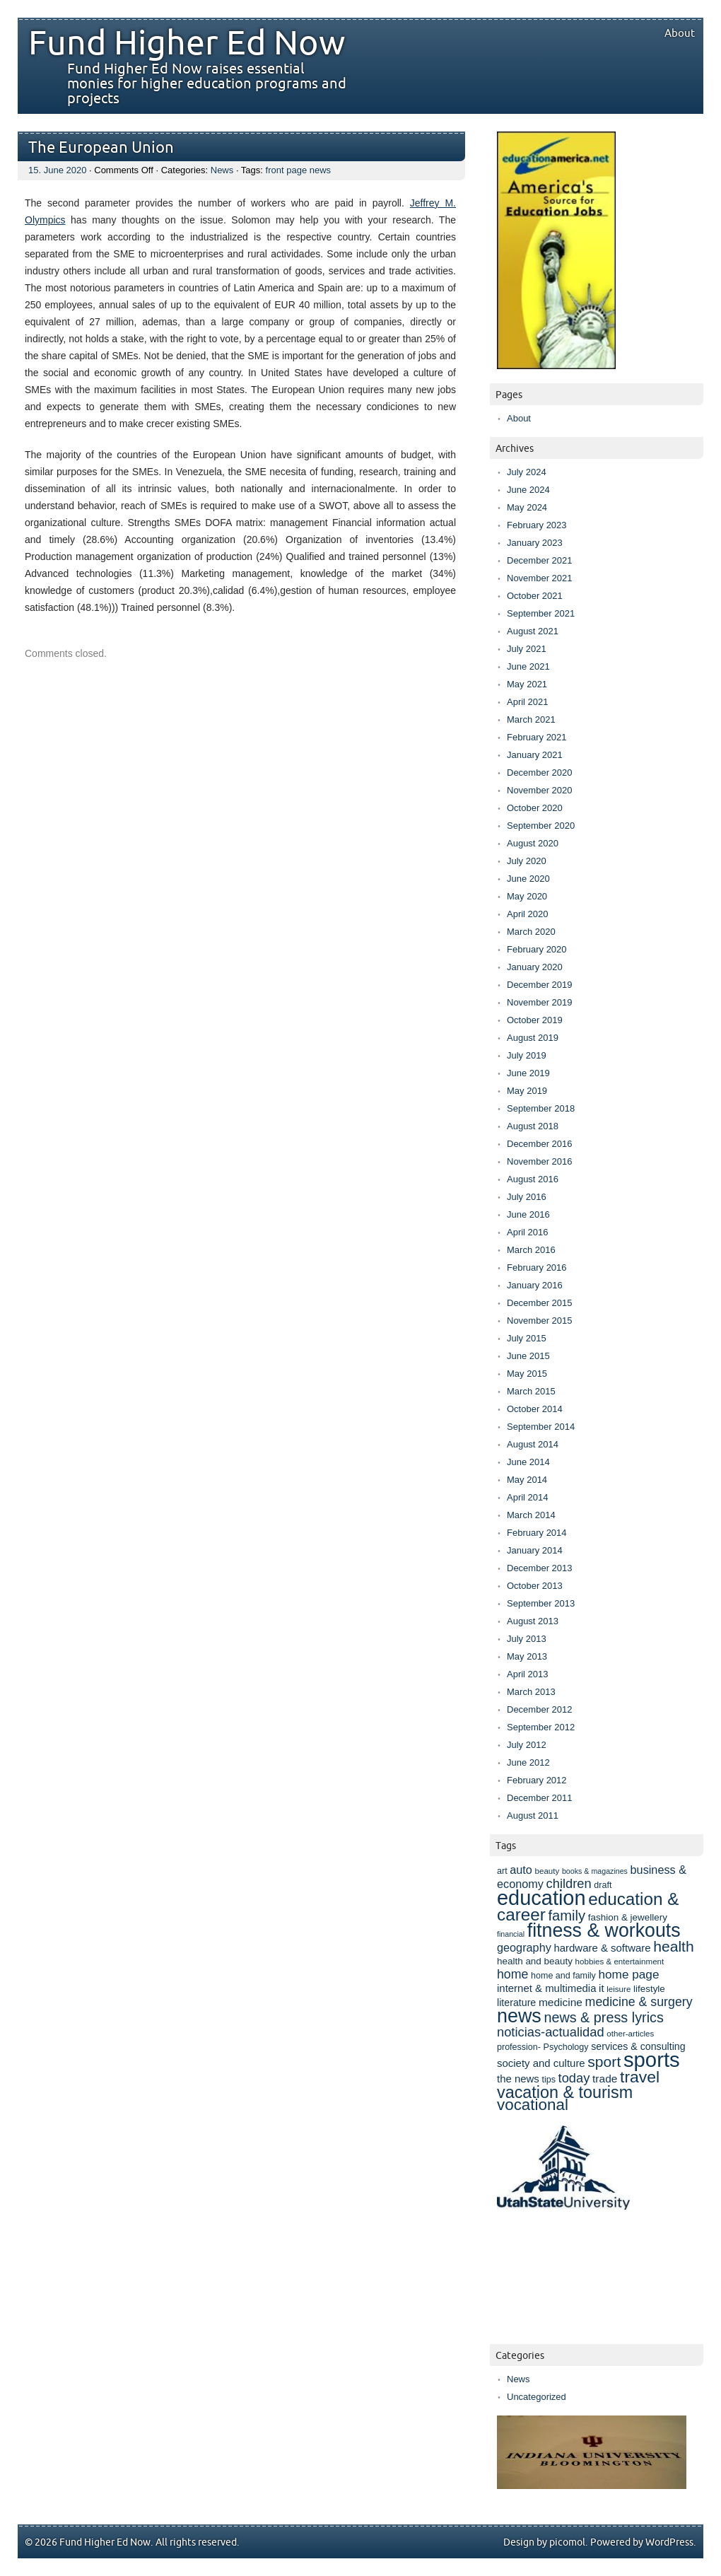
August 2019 (532, 1037)
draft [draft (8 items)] (602, 1885)
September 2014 (541, 1426)
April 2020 (528, 914)
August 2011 (532, 1815)
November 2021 (540, 578)
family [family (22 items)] (566, 1915)
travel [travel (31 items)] (640, 2077)
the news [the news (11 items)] (518, 2079)
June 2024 (528, 489)
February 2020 (537, 949)
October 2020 (535, 808)
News (222, 170)
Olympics (45, 220)
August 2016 (532, 1179)
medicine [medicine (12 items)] (560, 2002)
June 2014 (528, 1462)
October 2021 (535, 595)
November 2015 (540, 1320)
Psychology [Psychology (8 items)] (566, 2047)
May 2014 (527, 1479)
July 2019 (526, 1055)
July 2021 (526, 648)
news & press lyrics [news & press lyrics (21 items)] (603, 2017)
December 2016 (540, 1143)
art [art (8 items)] (502, 1871)
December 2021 (540, 560)
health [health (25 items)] (673, 1946)
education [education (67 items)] (541, 1898)
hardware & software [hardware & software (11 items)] (601, 1948)
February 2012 (537, 1780)
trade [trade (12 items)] (604, 2079)
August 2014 (532, 1444)
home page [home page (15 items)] (628, 1974)
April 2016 (528, 1232)
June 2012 (528, 1762)
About (679, 33)
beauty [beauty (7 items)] (547, 1870)
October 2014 (535, 1409)
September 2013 (541, 1603)
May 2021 (527, 684)
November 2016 (540, 1161)
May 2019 (527, 1090)
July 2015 (526, 1338)
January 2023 (535, 542)
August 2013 (532, 1621)
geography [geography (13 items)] (524, 1947)
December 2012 (540, 1709)
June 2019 (528, 1073)
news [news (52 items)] (519, 2016)
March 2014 (531, 1515)
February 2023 (537, 525)
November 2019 (540, 1002)
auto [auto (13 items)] (521, 1869)
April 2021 (528, 702)
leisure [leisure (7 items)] (618, 1988)
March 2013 (531, 1691)
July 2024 (526, 472)
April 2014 (528, 1497)
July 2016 (526, 1196)
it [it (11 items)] (601, 1988)
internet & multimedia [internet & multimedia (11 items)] (546, 1988)
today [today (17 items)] (574, 2077)
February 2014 (537, 1532)
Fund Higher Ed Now (186, 44)
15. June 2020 (57, 170)
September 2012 (541, 1727)
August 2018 (532, 1126)
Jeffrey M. (433, 203)
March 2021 (531, 719)
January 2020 (535, 967)
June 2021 (528, 666)
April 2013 (528, 1674)
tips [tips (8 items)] (548, 2080)
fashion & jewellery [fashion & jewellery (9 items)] (627, 1917)
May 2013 (527, 1656)
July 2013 (526, 1638)
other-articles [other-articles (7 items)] (630, 2033)
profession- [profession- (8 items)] (519, 2047)
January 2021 (535, 755)
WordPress (669, 2542)
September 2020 (541, 825)
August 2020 (532, 843)
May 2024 (527, 507)
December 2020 (540, 772)
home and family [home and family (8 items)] (563, 1976)
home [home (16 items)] (512, 1974)
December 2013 (540, 1568)
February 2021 (537, 737)
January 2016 (535, 1285)
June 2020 (528, 878)
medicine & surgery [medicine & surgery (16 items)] (639, 2002)
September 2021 (541, 613)
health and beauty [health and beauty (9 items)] (535, 1961)
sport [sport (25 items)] (604, 2061)
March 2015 (531, 1391)
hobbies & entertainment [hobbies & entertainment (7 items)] (619, 1961)
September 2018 (541, 1108)
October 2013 (535, 1585)
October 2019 (535, 1020)
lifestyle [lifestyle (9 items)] (649, 1988)
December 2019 (540, 984)
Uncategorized (536, 2396)
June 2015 (528, 1356)
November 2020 (540, 790)
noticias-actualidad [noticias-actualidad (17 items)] (550, 2031)
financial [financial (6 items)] (510, 1934)
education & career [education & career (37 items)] (588, 1906)
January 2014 (535, 1550)
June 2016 (528, 1214)
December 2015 (540, 1303)
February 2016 (537, 1267)
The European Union (101, 148)
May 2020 (527, 896)
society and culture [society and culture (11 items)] (541, 2063)
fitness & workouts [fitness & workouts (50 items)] (604, 1930)
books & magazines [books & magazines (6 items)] (595, 1871)
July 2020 (526, 861)
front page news (299, 170)
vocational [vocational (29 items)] (532, 2105)
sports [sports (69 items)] (651, 2059)
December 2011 (540, 1798)
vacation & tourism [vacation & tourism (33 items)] (565, 2092)
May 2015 (527, 1373)
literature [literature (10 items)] (516, 2002)
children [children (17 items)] (569, 1883)
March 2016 (531, 1250)
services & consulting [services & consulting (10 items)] (638, 2046)
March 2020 (531, 931)
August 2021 (532, 631)
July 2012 (526, 1744)
